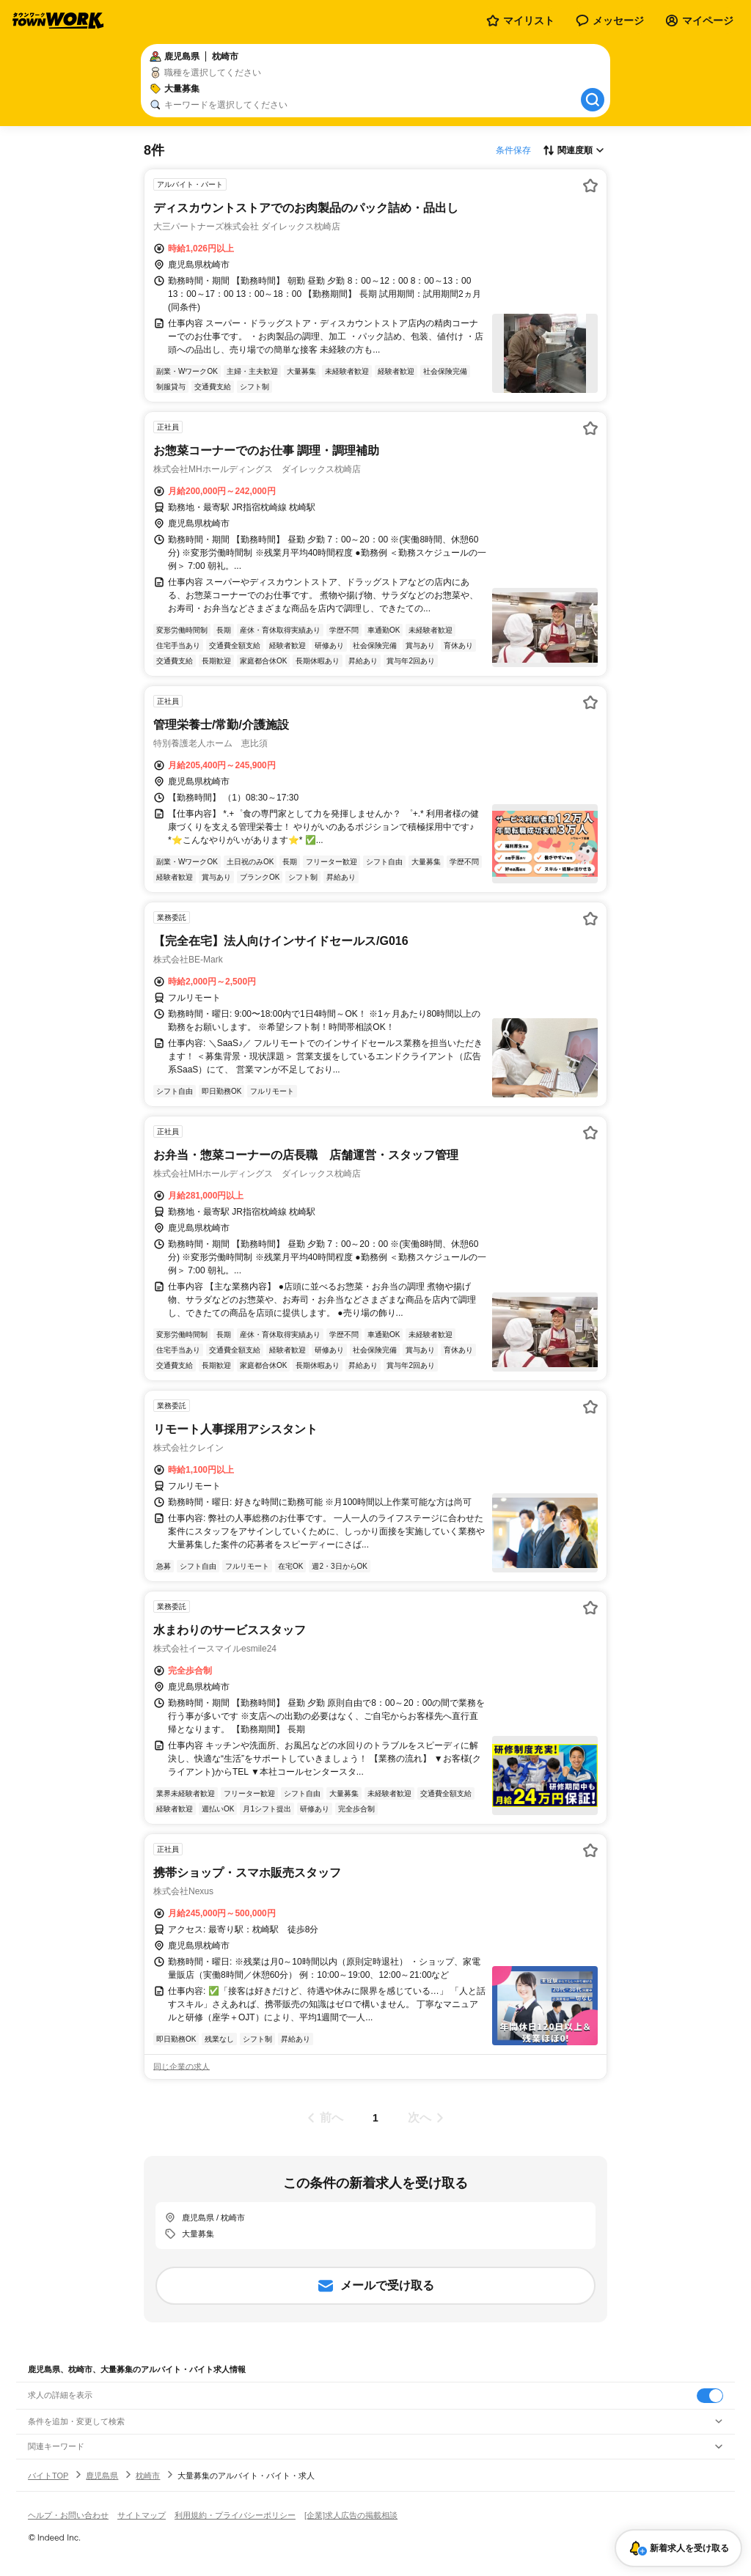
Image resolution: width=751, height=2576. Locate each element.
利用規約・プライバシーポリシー (235, 2515)
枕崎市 (148, 2475)
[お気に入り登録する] (590, 185)
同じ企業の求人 (181, 2066)
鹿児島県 (102, 2475)
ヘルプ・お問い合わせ (68, 2515)
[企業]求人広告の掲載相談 (351, 2515)
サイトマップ (141, 2515)
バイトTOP (48, 2475)
